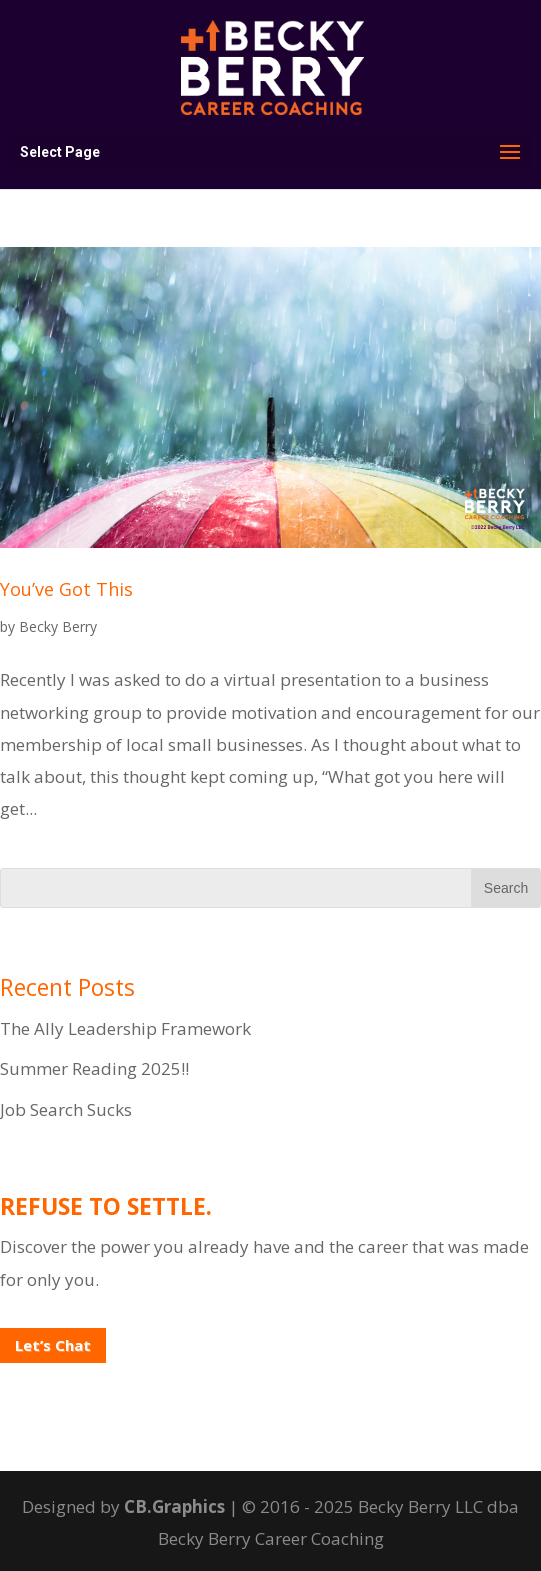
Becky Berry (58, 626)
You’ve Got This (66, 589)
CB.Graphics (174, 1506)
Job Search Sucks (66, 1109)
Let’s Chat (53, 1345)
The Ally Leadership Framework (125, 1028)
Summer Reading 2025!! (94, 1068)
